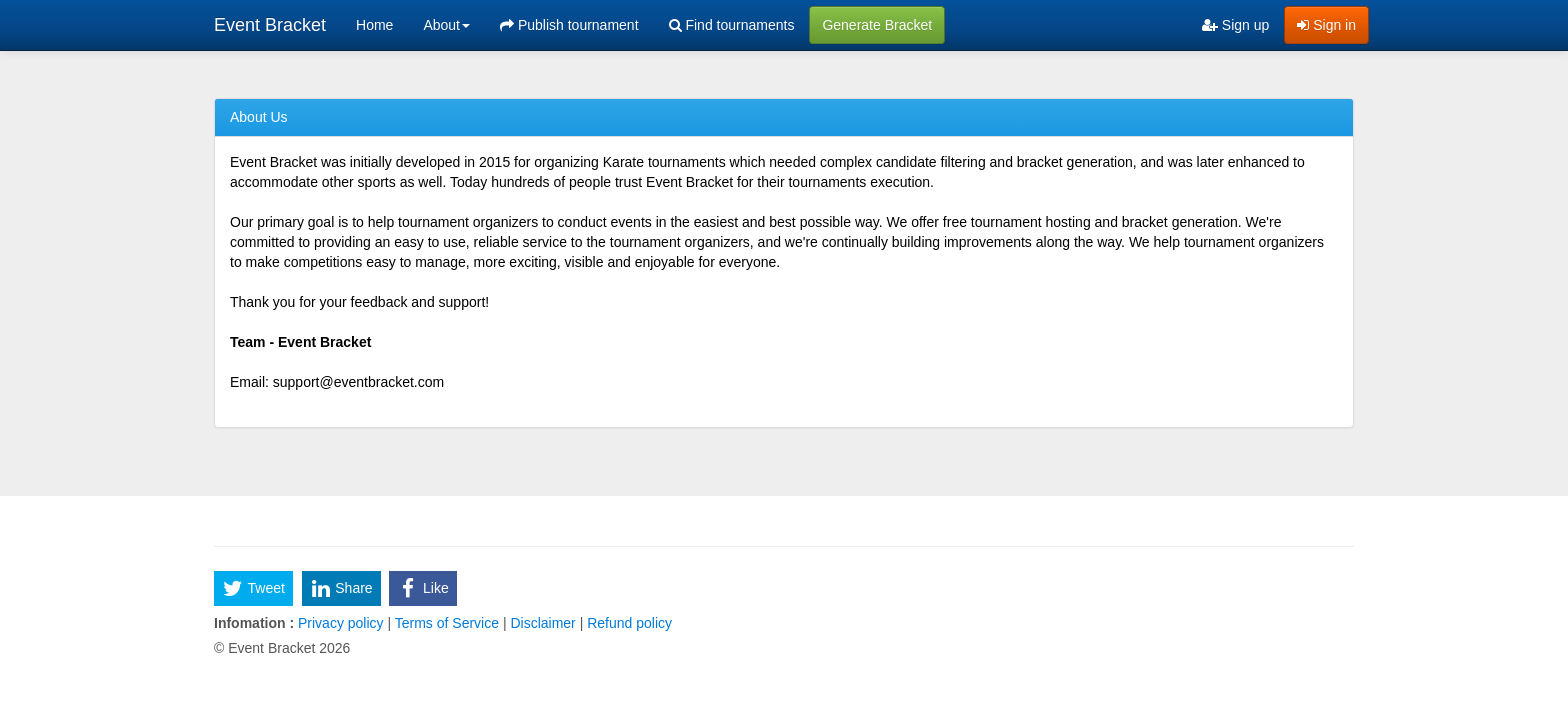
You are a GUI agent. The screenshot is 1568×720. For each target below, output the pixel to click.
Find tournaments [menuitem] (732, 25)
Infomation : (254, 623)
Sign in (1326, 25)
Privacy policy (340, 623)
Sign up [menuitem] (1235, 25)
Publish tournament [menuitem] (569, 25)
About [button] (446, 25)
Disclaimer (543, 623)
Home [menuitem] (374, 25)
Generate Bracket (877, 25)
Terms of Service (447, 623)
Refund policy (627, 623)
